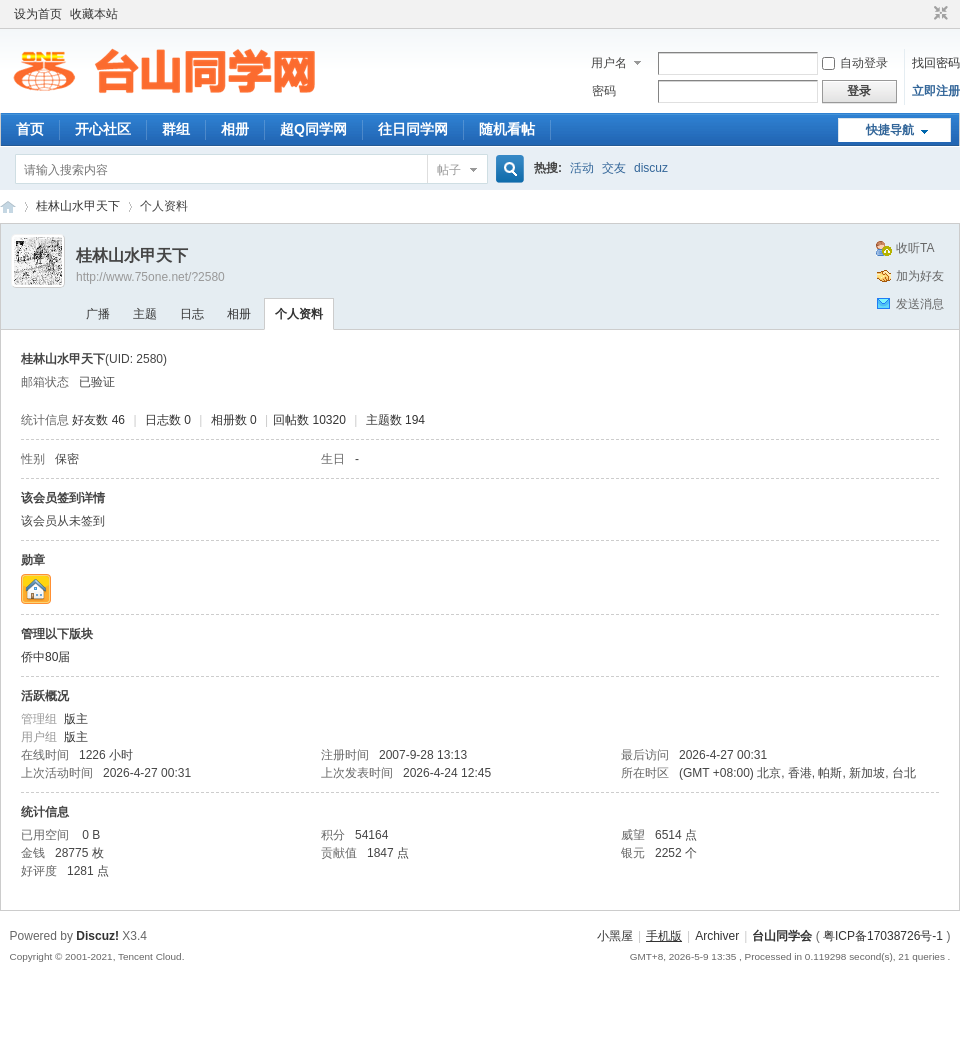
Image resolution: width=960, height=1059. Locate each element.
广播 (98, 314)
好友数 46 (98, 420)
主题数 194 (395, 420)
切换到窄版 (938, 14)
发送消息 (920, 304)
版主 (76, 719)
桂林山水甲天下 (78, 206)
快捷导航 (890, 130)
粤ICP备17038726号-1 (883, 936)
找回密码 (936, 63)
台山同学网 (8, 206)
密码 (604, 91)
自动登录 (855, 63)
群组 (176, 129)
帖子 (449, 170)
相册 (235, 129)
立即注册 (936, 91)
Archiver (717, 936)
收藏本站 (94, 14)
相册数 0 (234, 420)
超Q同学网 (313, 129)
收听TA (915, 248)
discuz (651, 168)
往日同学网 (413, 129)
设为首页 (38, 14)
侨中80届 (45, 657)
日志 (192, 314)
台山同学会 (782, 936)
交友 (614, 168)
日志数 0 (168, 420)
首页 (30, 129)
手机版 (664, 936)
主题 (145, 314)
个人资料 (299, 314)
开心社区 (103, 129)
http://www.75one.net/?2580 (150, 277)
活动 (582, 168)
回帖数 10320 (309, 420)
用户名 (609, 63)
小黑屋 (615, 936)
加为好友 (920, 276)
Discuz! (97, 936)
